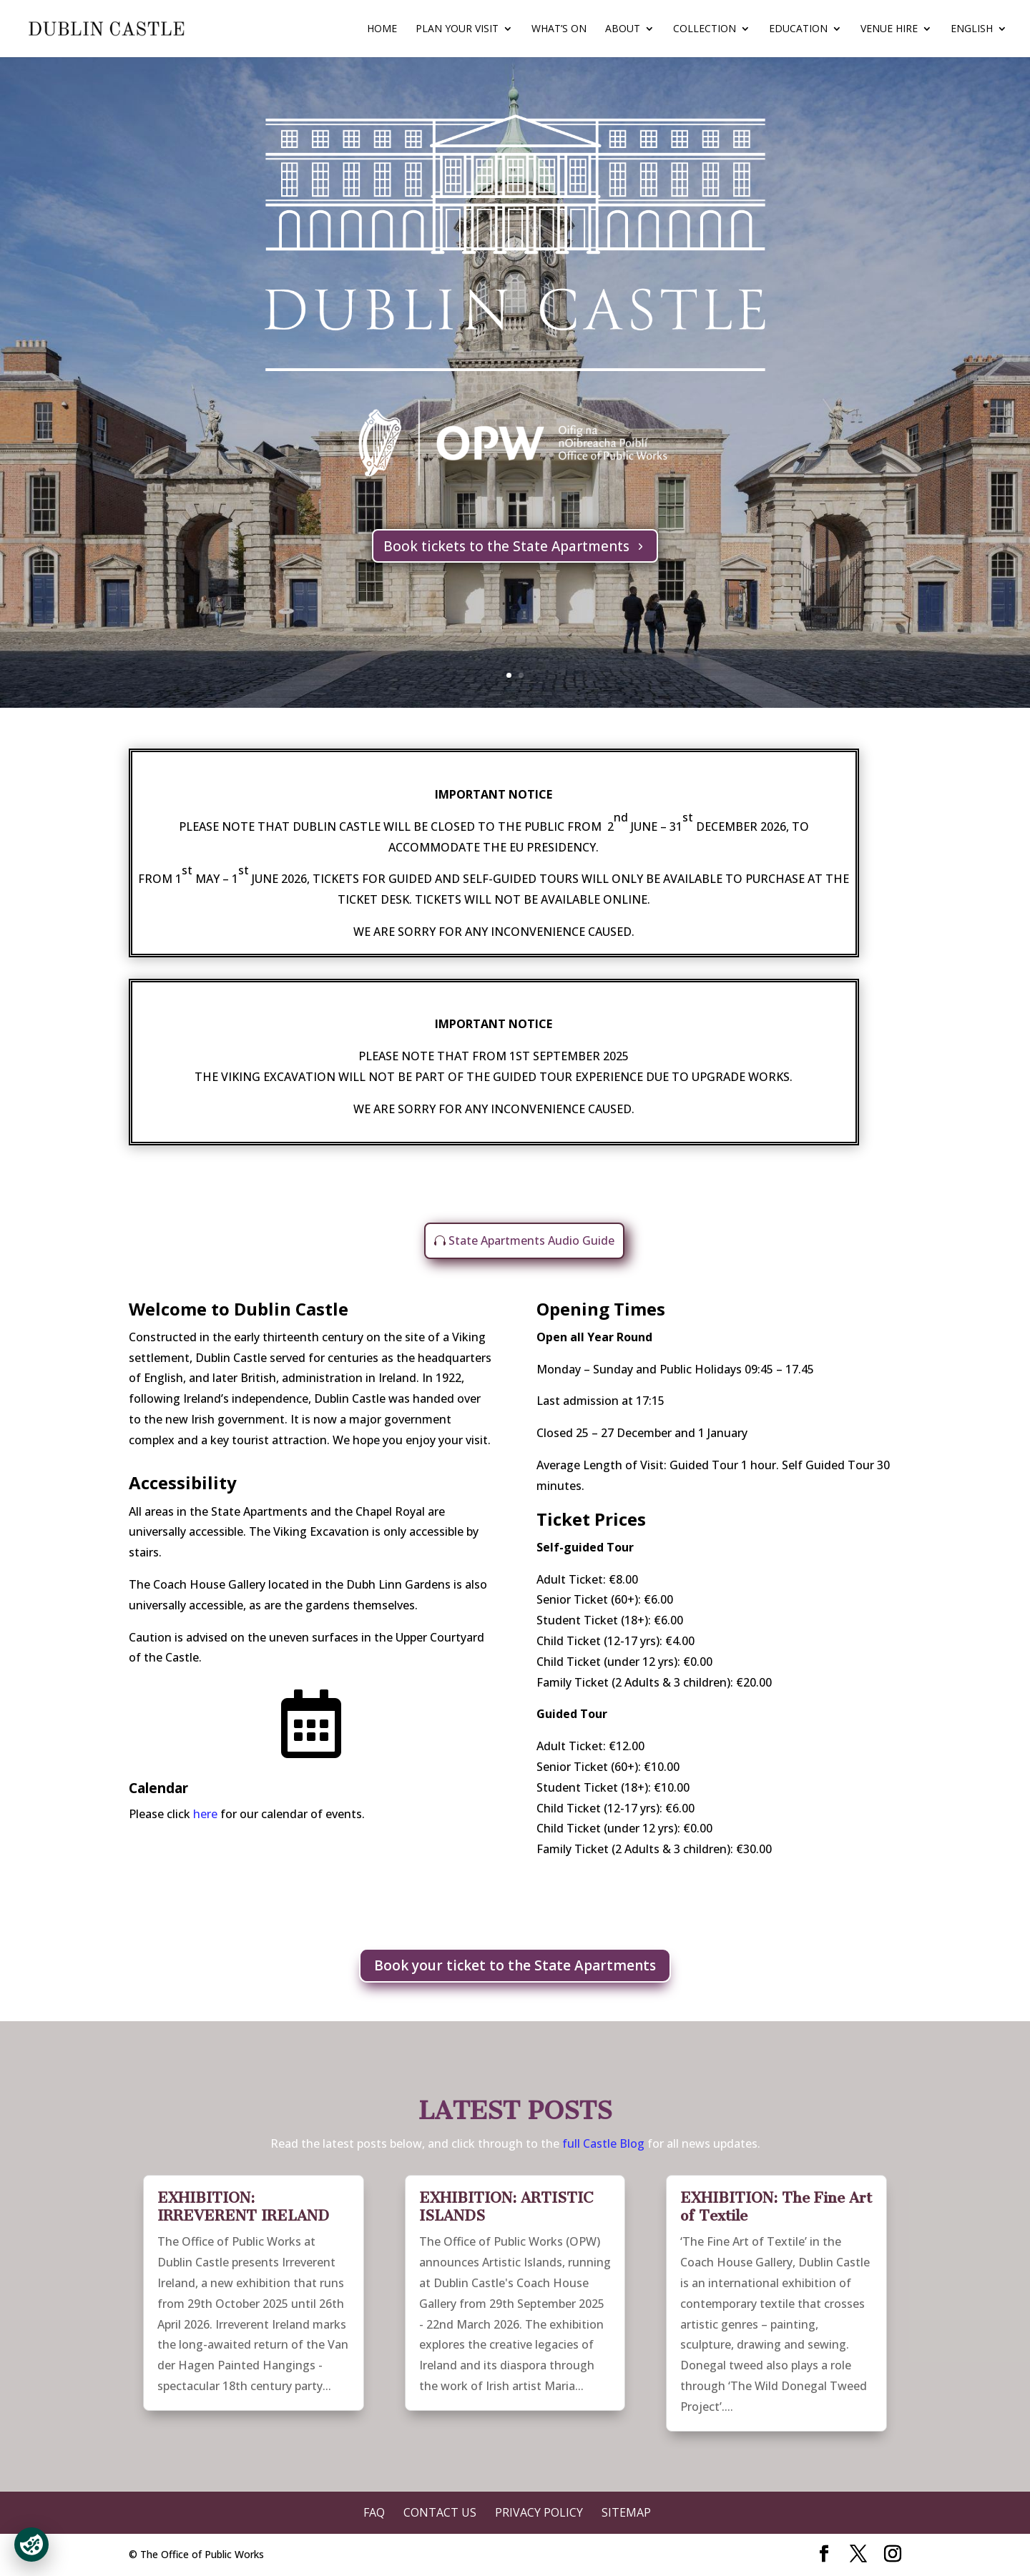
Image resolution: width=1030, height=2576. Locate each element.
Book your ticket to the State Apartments (515, 1965)
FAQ (374, 2512)
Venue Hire (889, 29)
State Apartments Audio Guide (531, 1240)
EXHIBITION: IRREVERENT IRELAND (243, 2206)
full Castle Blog (604, 2143)
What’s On (559, 29)
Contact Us (439, 2512)
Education (798, 29)
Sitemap (626, 2512)
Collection (704, 29)
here (205, 1814)
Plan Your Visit (457, 29)
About (622, 29)
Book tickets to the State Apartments (506, 546)
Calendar (158, 1788)
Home (382, 29)
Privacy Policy (539, 2512)
